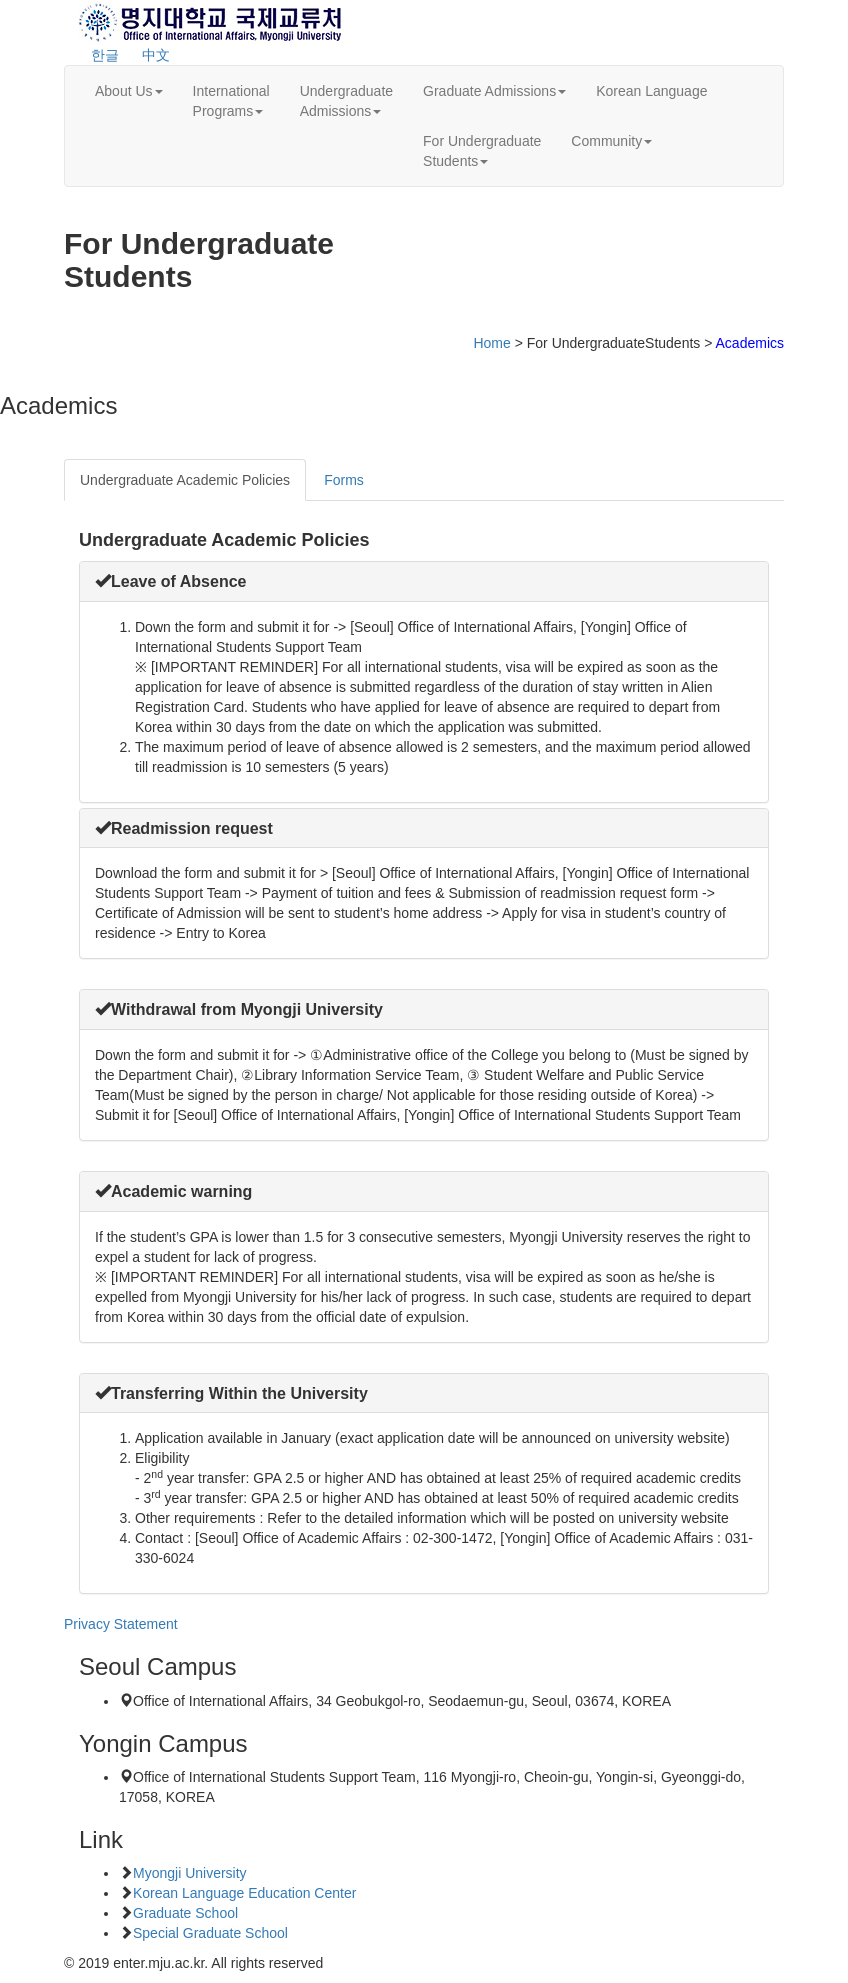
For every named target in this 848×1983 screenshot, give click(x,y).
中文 (156, 55)
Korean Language (651, 91)
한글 (105, 55)
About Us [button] (129, 91)
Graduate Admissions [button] (494, 91)
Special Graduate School (210, 1933)
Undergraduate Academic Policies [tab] (185, 480)
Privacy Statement (121, 1624)
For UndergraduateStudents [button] (482, 151)
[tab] (424, 581)
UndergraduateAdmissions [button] (346, 101)
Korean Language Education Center (244, 1893)
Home (491, 343)
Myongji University (190, 1873)
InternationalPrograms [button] (231, 101)
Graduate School (185, 1913)
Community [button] (611, 141)
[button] (170, 581)
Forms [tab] (344, 480)
